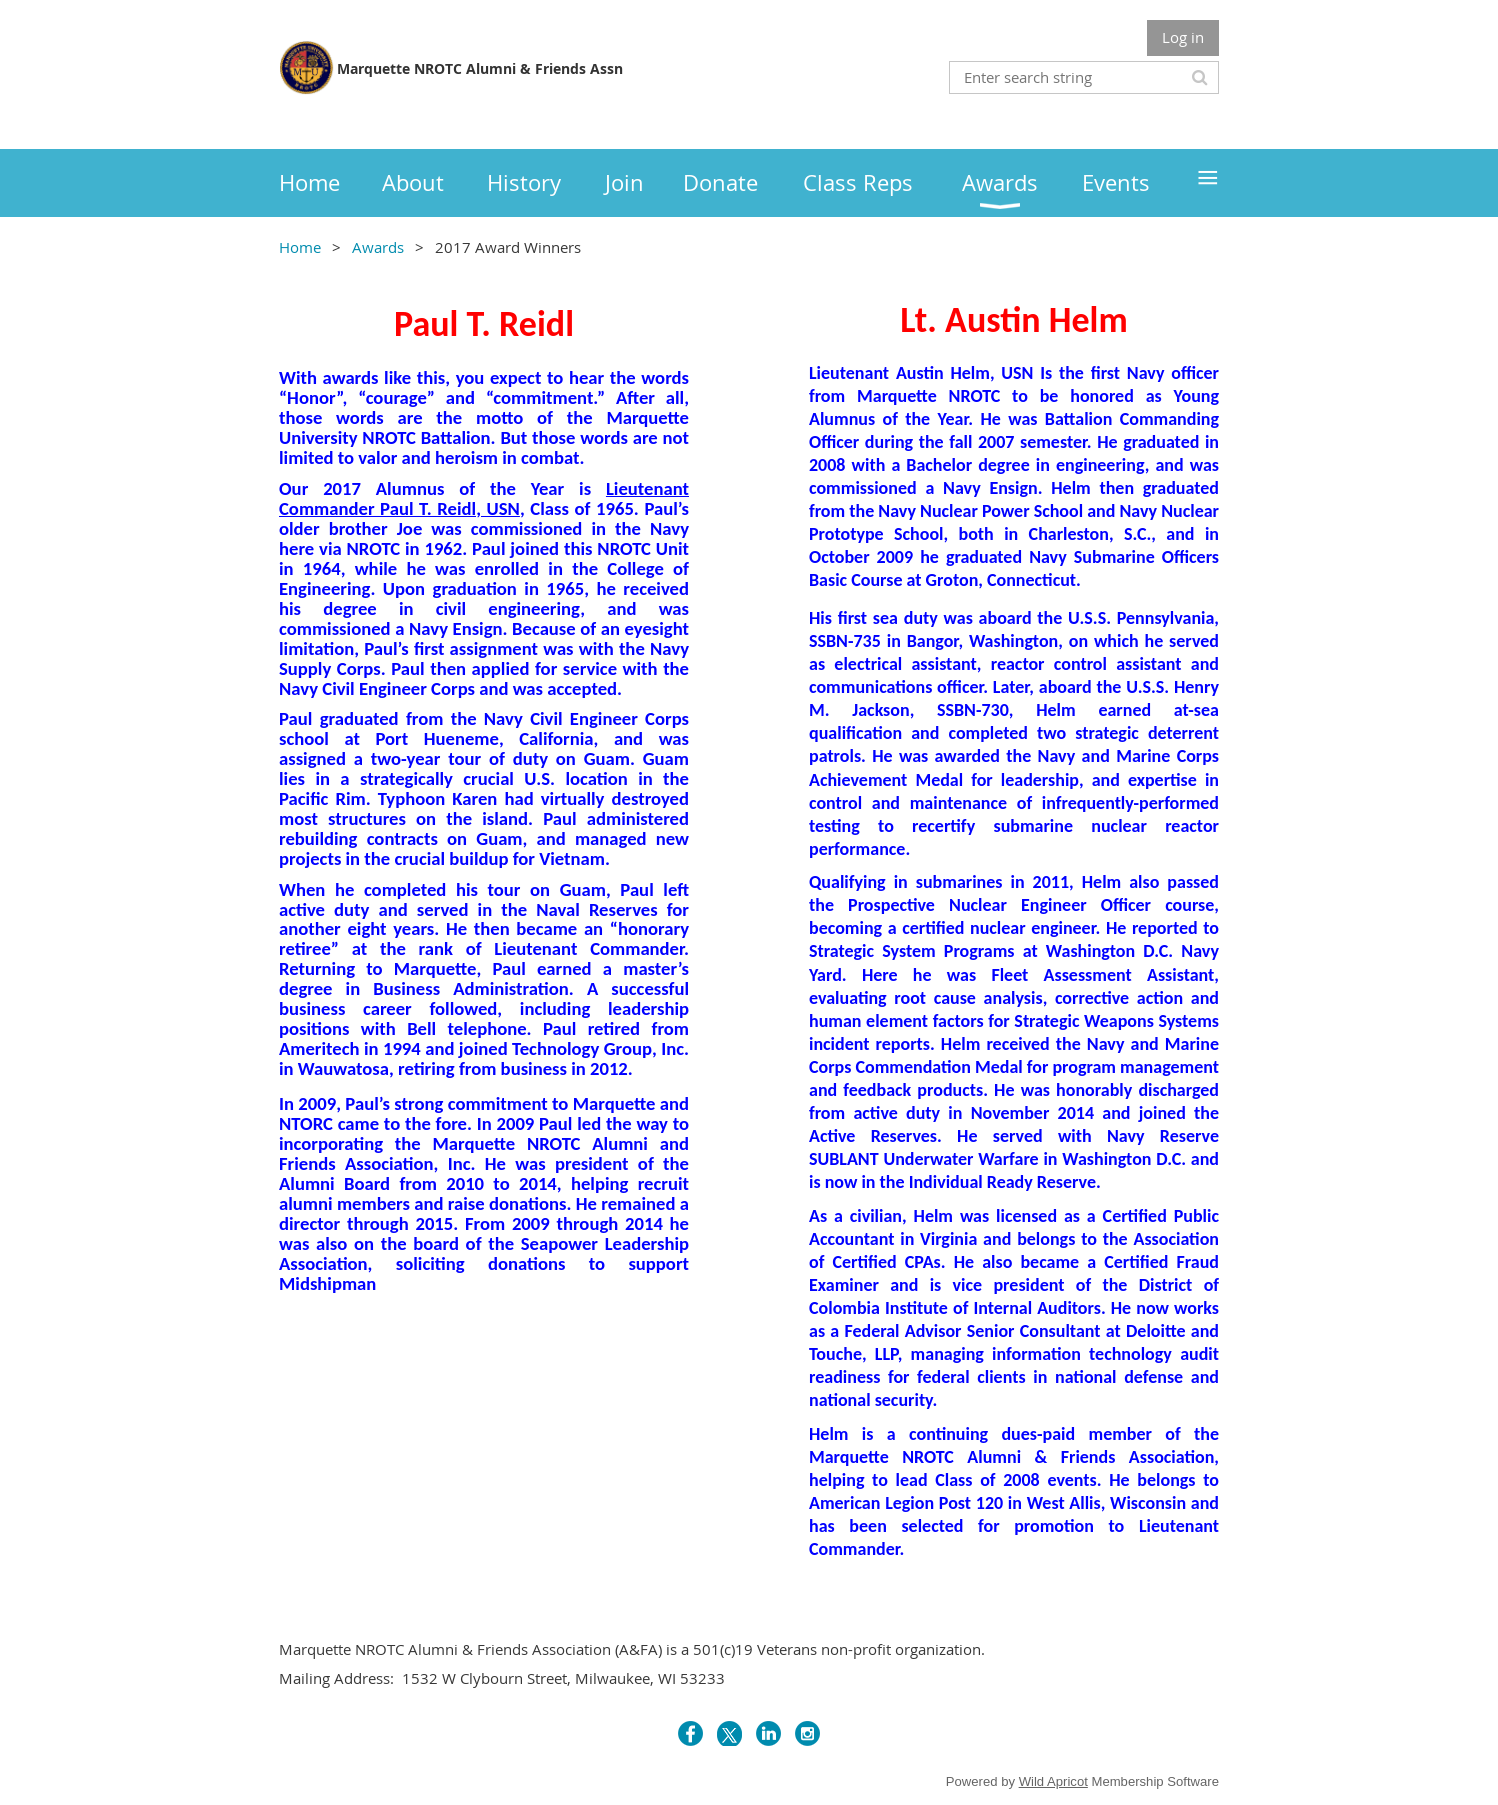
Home (300, 247)
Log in (1183, 37)
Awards (378, 247)
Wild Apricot (1053, 1781)
